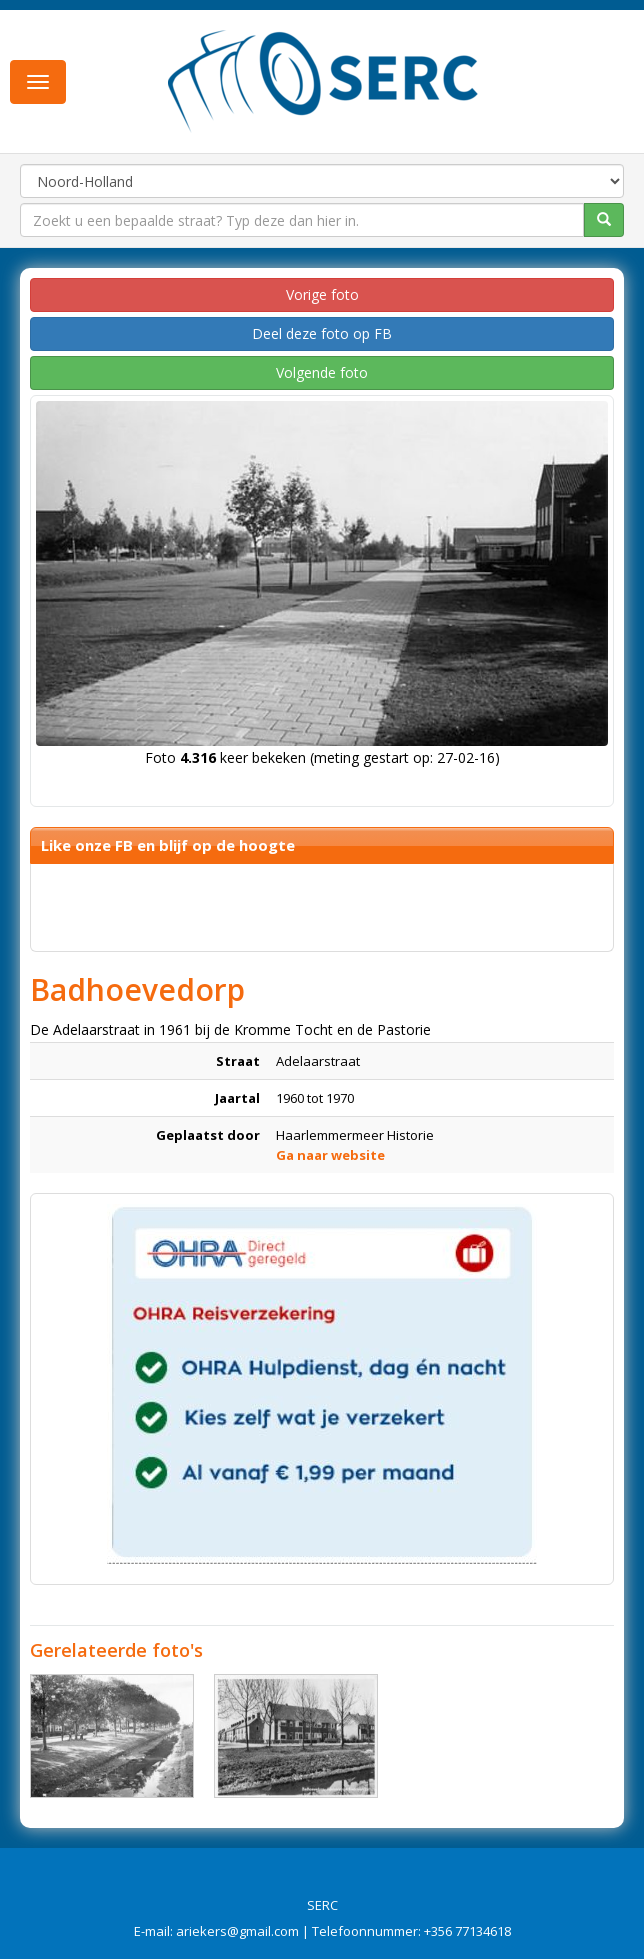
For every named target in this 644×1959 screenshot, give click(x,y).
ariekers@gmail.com (237, 1931)
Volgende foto (322, 372)
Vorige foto (322, 294)
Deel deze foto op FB (322, 333)
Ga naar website (330, 1155)
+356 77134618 (467, 1931)
